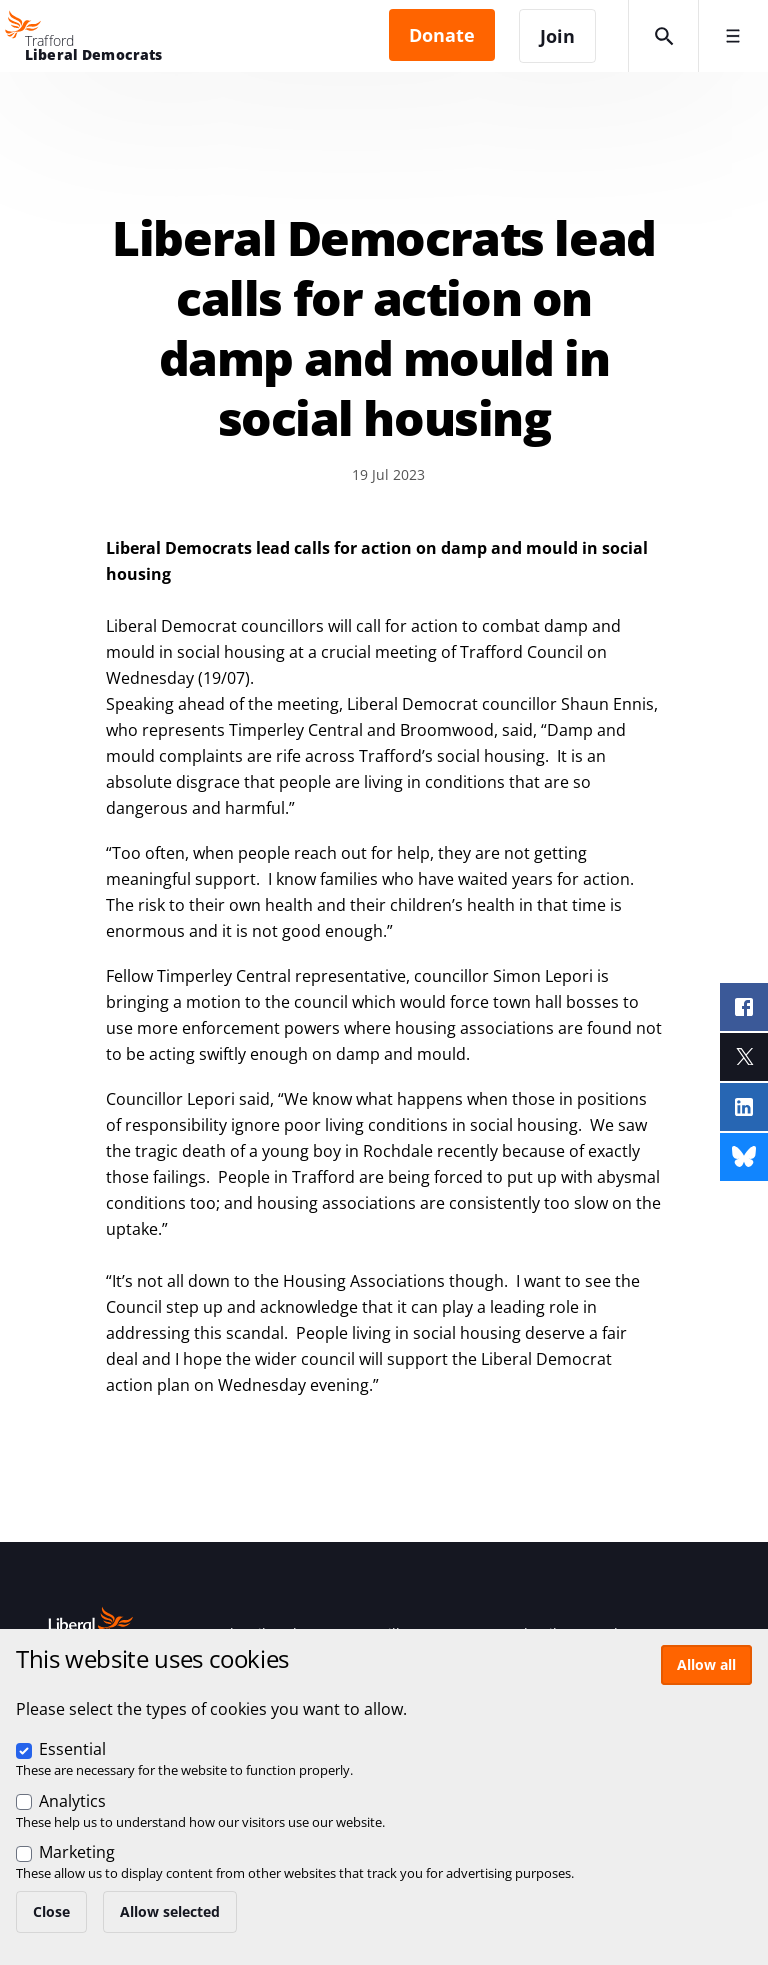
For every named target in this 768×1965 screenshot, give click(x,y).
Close (51, 1911)
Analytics (72, 1801)
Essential (72, 1749)
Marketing (77, 1852)
